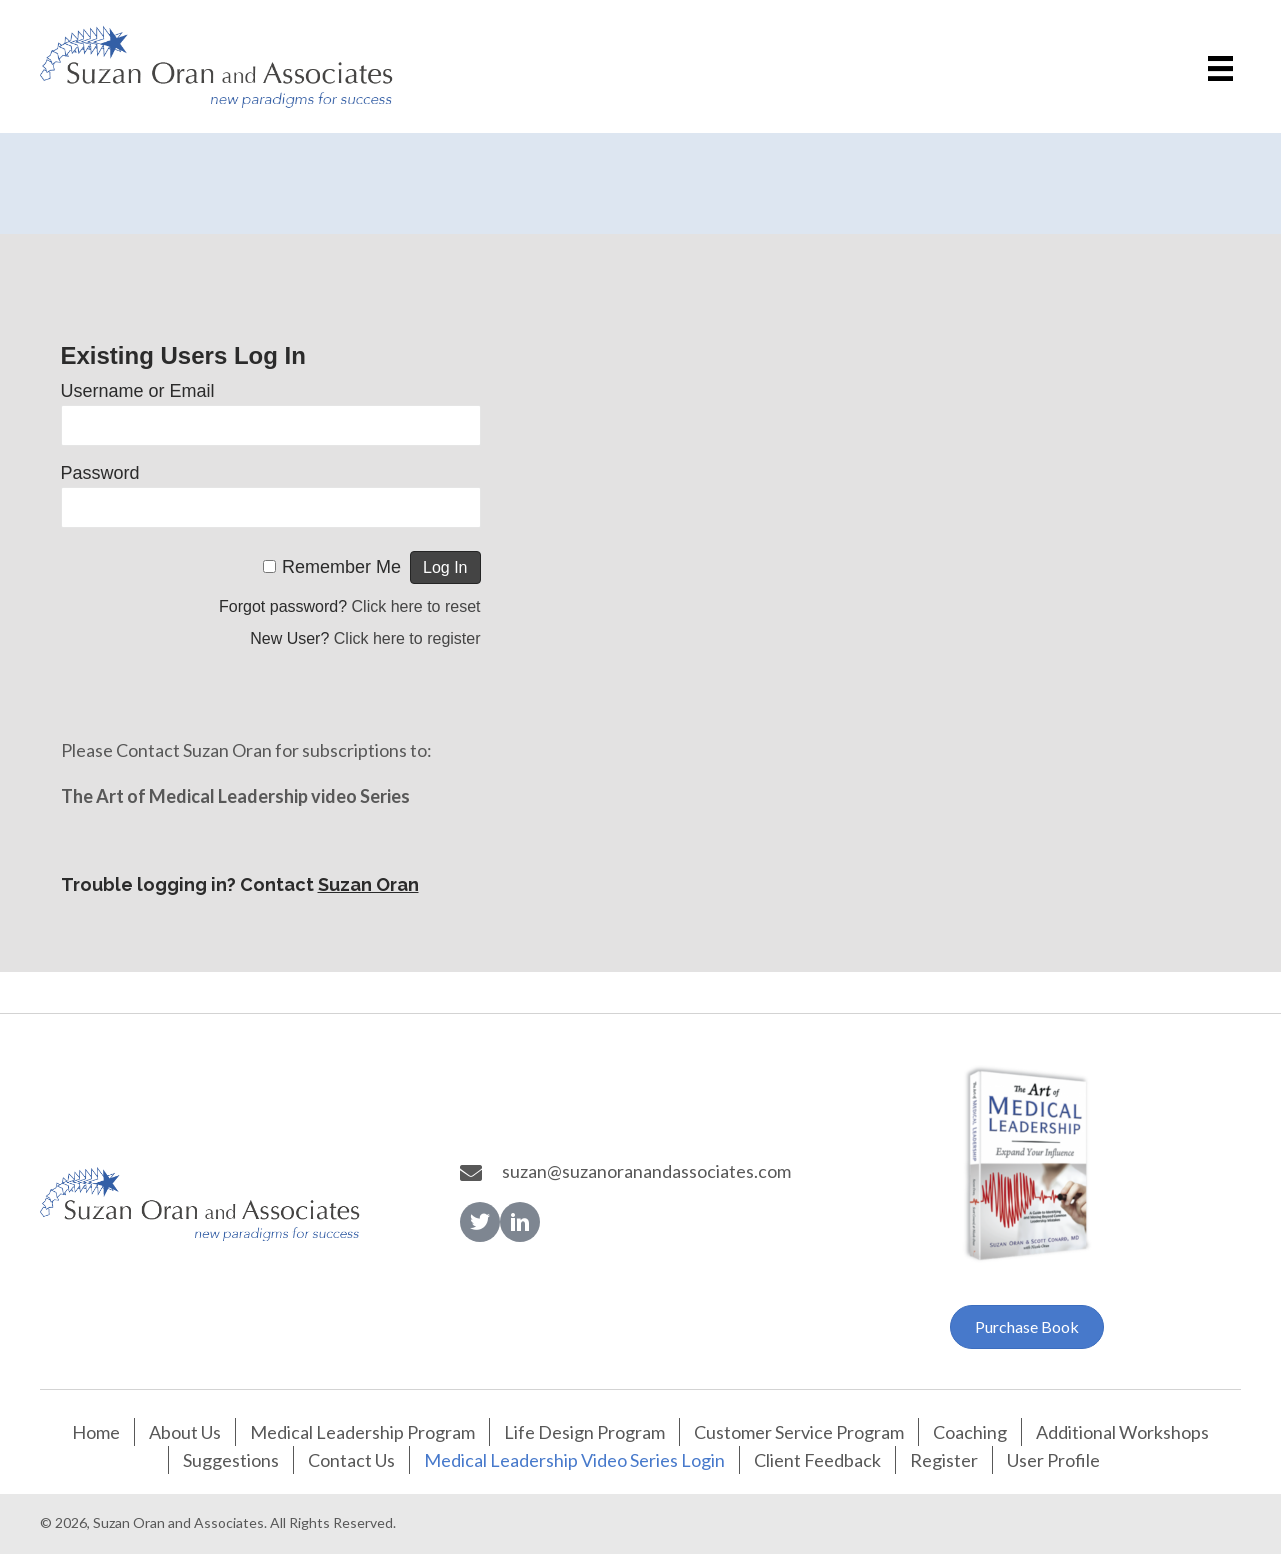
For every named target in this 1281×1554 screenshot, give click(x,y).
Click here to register (407, 638)
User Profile (1053, 1460)
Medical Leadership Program (362, 1432)
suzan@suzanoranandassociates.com (646, 1171)
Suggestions (231, 1460)
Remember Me (341, 567)
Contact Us (351, 1460)
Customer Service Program (799, 1432)
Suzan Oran (368, 884)
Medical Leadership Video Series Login (574, 1460)
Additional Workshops (1122, 1432)
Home (96, 1432)
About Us (185, 1432)
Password (100, 473)
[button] (480, 1222)
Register (944, 1460)
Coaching (970, 1432)
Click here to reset (416, 606)
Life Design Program (584, 1432)
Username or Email (138, 391)
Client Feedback (817, 1460)
